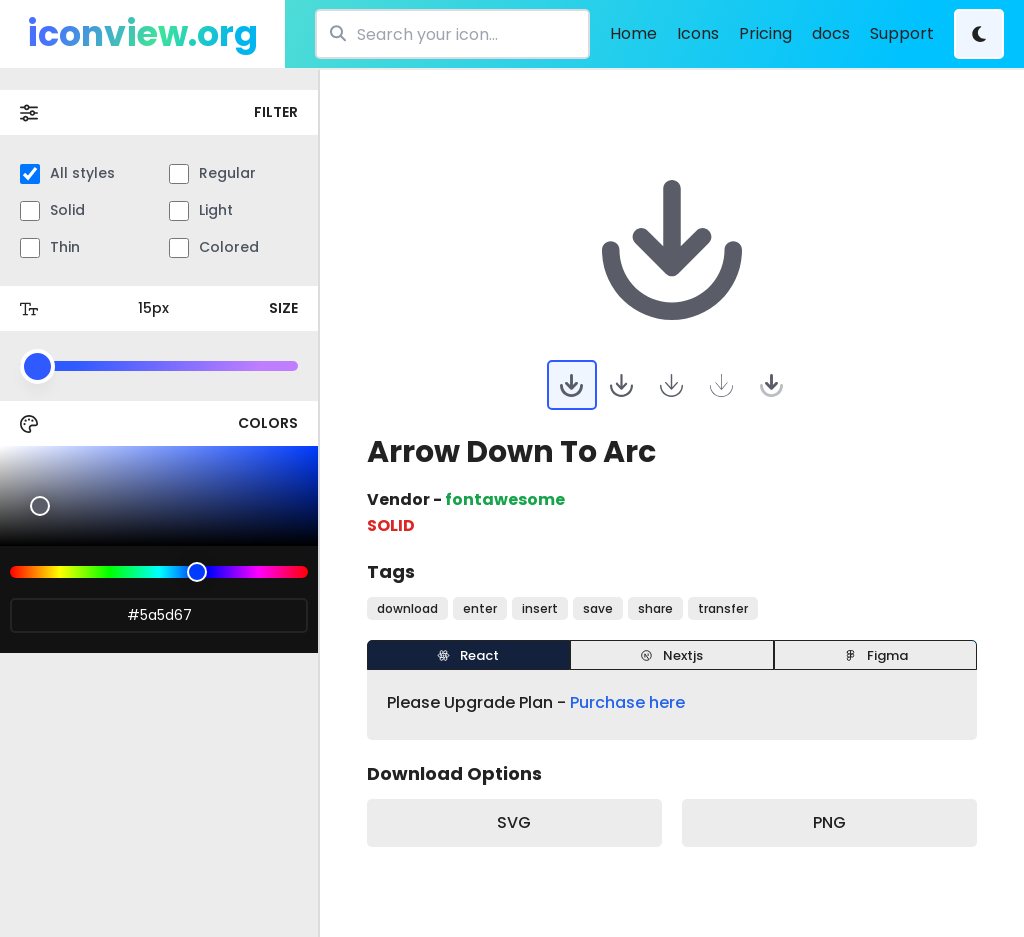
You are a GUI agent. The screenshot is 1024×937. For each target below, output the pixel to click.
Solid (52, 210)
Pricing (765, 33)
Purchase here (627, 702)
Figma (876, 655)
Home (633, 33)
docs (831, 33)
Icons (698, 33)
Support (902, 33)
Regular (212, 173)
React (468, 655)
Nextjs (671, 655)
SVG (514, 822)
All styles (67, 173)
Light (201, 210)
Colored (214, 247)
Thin (50, 247)
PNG (829, 822)
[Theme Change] (979, 34)
